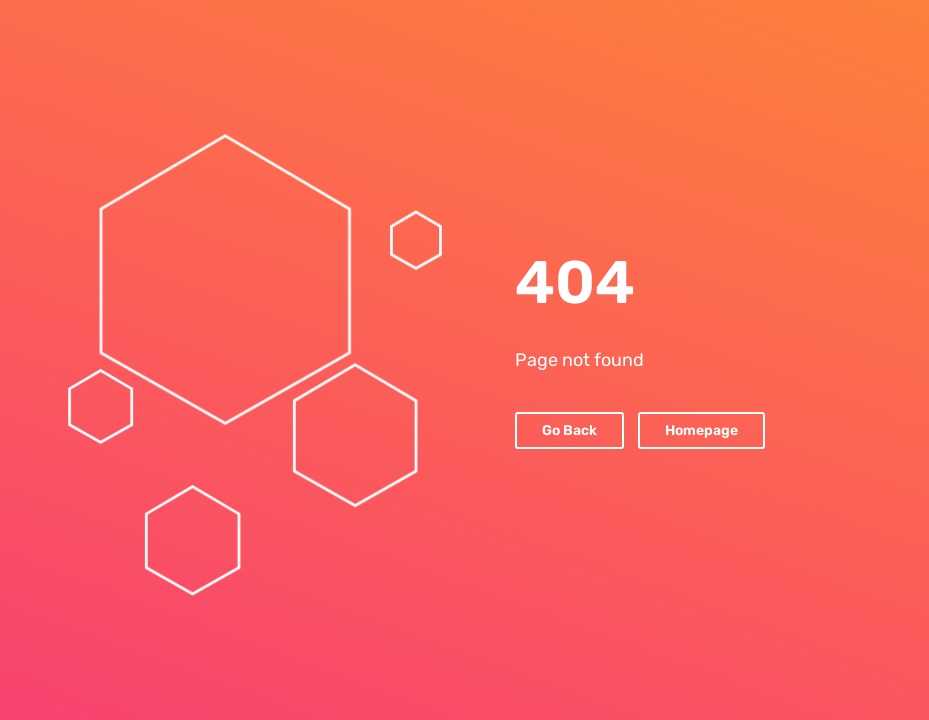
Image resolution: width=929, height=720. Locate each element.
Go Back (569, 430)
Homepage (701, 430)
